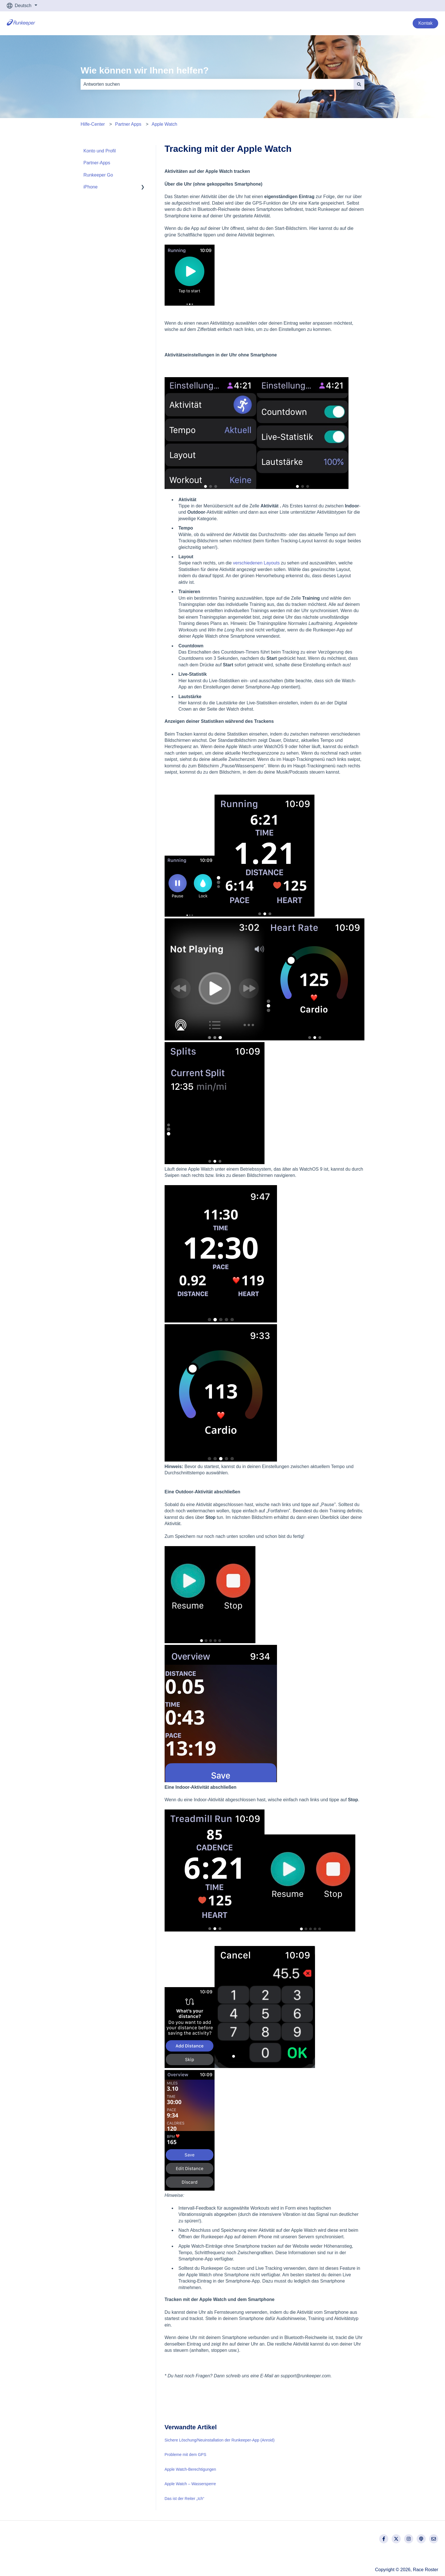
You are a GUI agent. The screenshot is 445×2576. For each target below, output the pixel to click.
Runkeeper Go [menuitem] (98, 175)
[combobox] (217, 84)
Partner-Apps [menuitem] (96, 162)
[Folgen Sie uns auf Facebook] (383, 2538)
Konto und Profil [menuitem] (99, 150)
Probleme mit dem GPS (185, 2454)
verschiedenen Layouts (256, 562)
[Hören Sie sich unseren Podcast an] (421, 2538)
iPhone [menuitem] (90, 186)
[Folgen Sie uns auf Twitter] (396, 2538)
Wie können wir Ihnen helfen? (145, 70)
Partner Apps (128, 124)
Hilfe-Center (93, 124)
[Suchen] (359, 84)
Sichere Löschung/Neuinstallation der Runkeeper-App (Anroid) (220, 2440)
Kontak (425, 23)
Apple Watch (164, 124)
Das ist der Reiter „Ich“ (184, 2498)
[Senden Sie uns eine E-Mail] (433, 2538)
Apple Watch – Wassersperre (190, 2483)
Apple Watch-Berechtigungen (190, 2469)
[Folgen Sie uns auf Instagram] (408, 2538)
